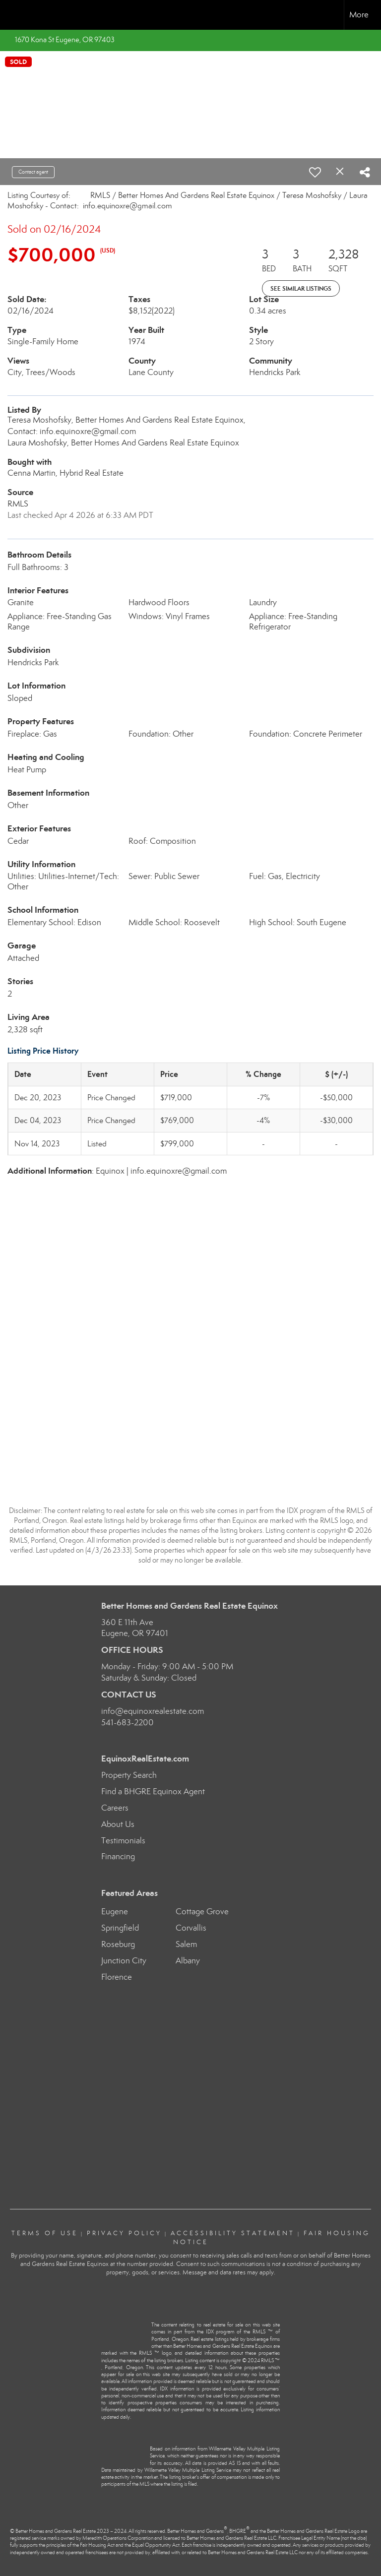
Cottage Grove (202, 1911)
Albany (188, 1960)
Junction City (123, 1960)
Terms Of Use (44, 2233)
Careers (114, 1808)
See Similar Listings (300, 288)
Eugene (114, 1911)
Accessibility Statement (233, 2233)
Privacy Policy (124, 2233)
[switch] (315, 172)
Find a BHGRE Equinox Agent (153, 1791)
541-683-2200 (127, 1722)
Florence (116, 1977)
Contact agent (33, 172)
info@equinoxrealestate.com (152, 1711)
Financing (118, 1856)
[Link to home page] (12, 15)
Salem (186, 1944)
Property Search (129, 1775)
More (359, 14)
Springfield (120, 1928)
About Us (117, 1824)
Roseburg (118, 1944)
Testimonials (123, 1840)
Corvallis (191, 1928)
